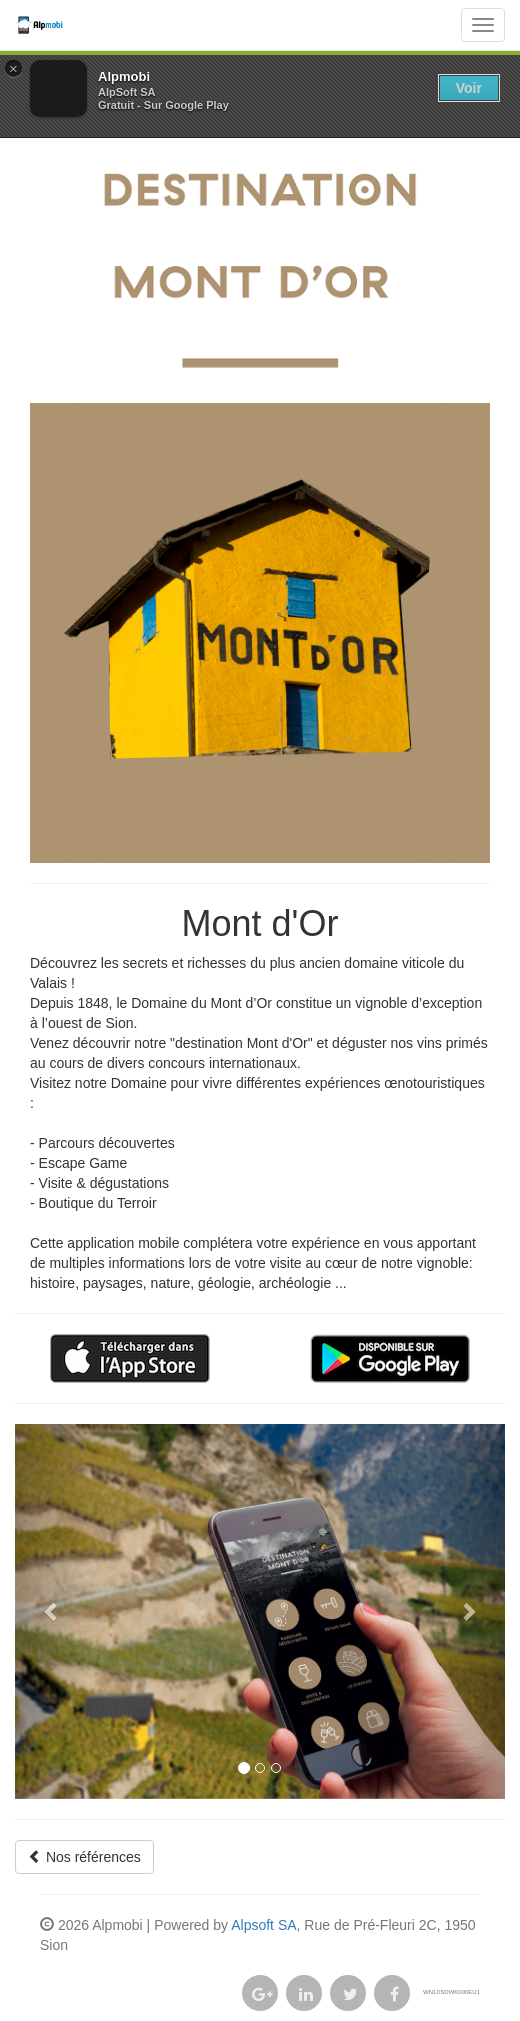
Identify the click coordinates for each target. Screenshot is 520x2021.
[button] (52, 1611)
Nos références (84, 1857)
